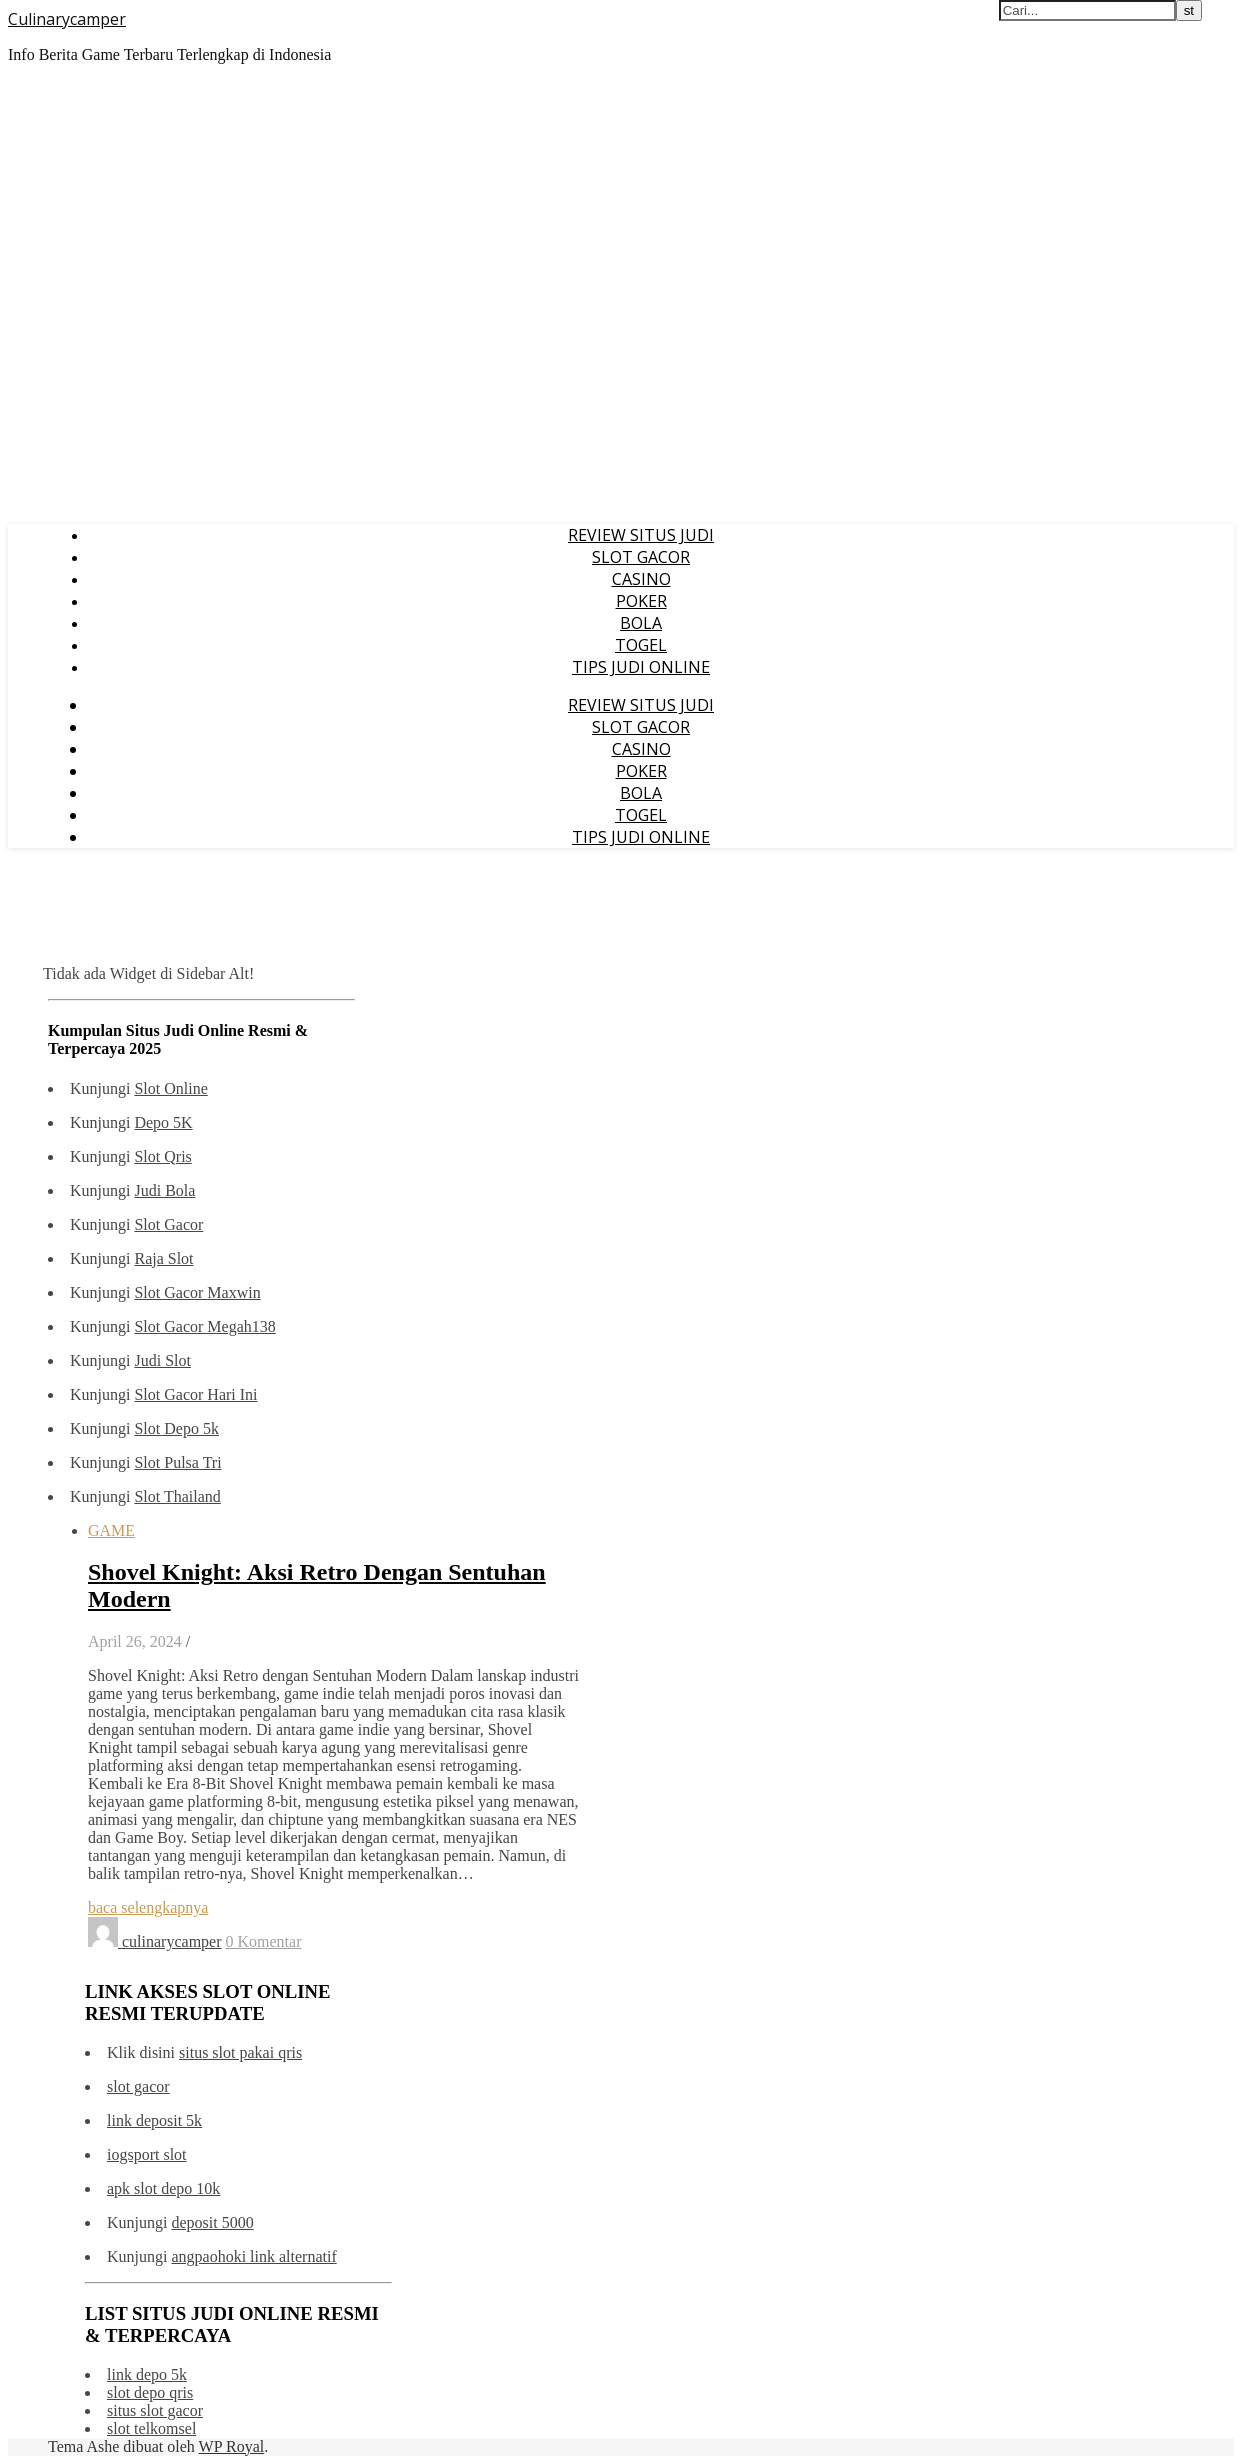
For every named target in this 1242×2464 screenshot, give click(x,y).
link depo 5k (147, 2374)
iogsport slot (147, 2154)
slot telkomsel (151, 2428)
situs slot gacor (155, 2410)
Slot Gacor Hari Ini (195, 1394)
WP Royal (232, 2446)
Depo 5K (163, 1122)
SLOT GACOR (641, 557)
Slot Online (170, 1088)
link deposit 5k (154, 2120)
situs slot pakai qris (240, 2052)
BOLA (641, 623)
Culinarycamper (67, 19)
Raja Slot (163, 1258)
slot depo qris (150, 2392)
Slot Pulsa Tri (177, 1462)
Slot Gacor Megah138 (204, 1326)
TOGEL (641, 645)
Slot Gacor (168, 1224)
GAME (111, 1530)
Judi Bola (164, 1190)
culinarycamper (172, 1941)
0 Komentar (264, 1941)
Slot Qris (162, 1156)
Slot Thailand (177, 1496)
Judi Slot (162, 1360)
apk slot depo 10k (163, 2188)
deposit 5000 (212, 2222)
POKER (641, 601)
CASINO (641, 579)
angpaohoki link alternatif (253, 2256)
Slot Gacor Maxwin (197, 1292)
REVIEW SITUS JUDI (641, 535)
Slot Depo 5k (176, 1428)
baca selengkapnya (148, 1907)
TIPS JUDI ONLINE (641, 667)
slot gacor (138, 2086)
